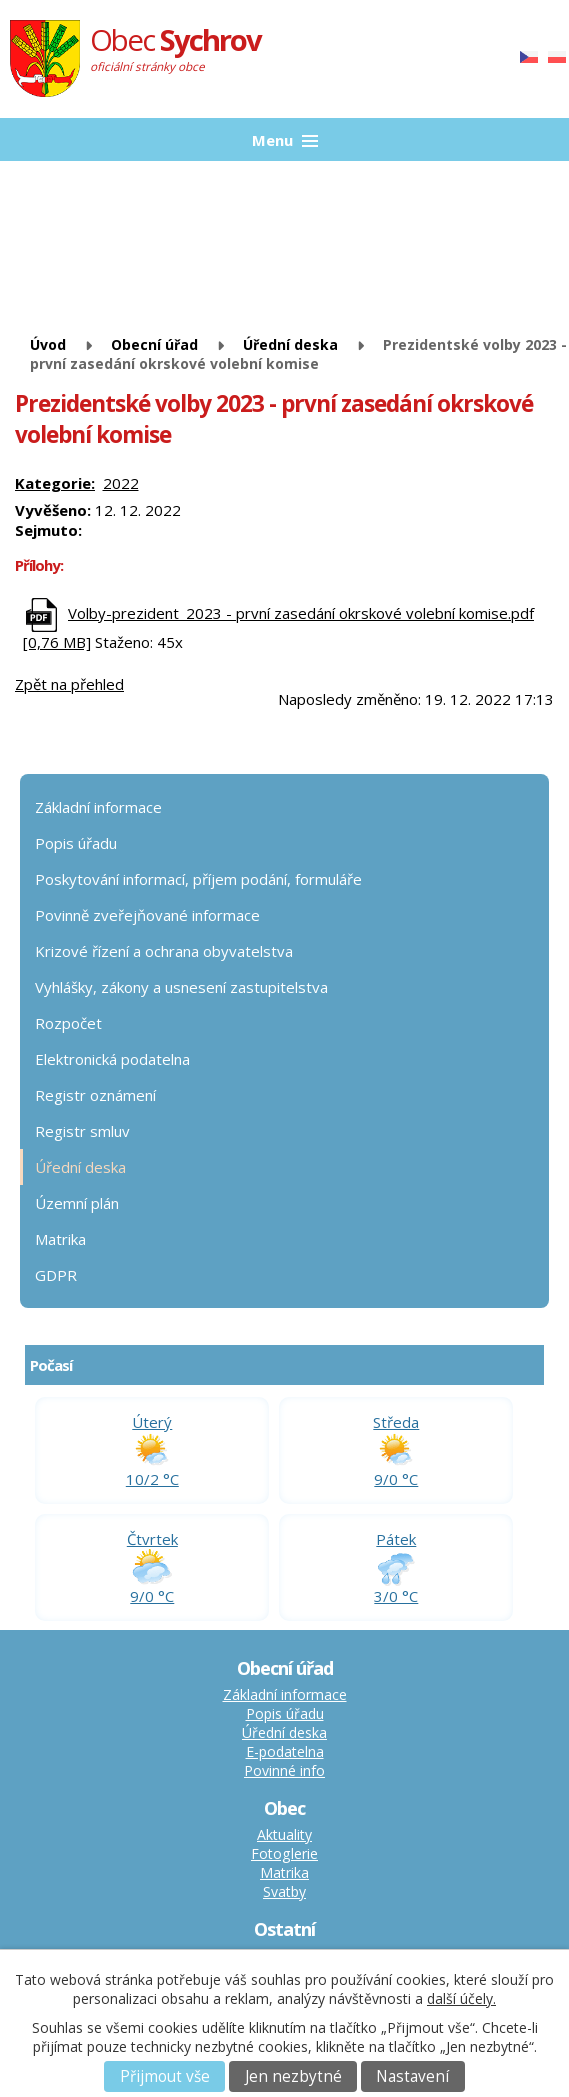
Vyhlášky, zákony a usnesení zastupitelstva (181, 987)
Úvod (48, 344)
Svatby (284, 1891)
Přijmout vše (165, 2076)
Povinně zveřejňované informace (147, 915)
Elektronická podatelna (112, 1059)
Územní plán (77, 1203)
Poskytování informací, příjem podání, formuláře (198, 879)
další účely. (461, 1998)
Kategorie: (55, 483)
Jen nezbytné (293, 2076)
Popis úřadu (76, 843)
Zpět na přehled (69, 684)
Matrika (60, 1239)
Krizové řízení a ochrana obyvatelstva (164, 951)
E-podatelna (285, 1751)
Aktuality (284, 1834)
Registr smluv (82, 1131)
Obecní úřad (154, 344)
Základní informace (98, 807)
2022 (121, 483)
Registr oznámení (95, 1095)
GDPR (56, 1275)
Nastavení (412, 2076)
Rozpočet (68, 1023)
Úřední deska (290, 344)
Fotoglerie (284, 1853)
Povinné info (284, 1770)
